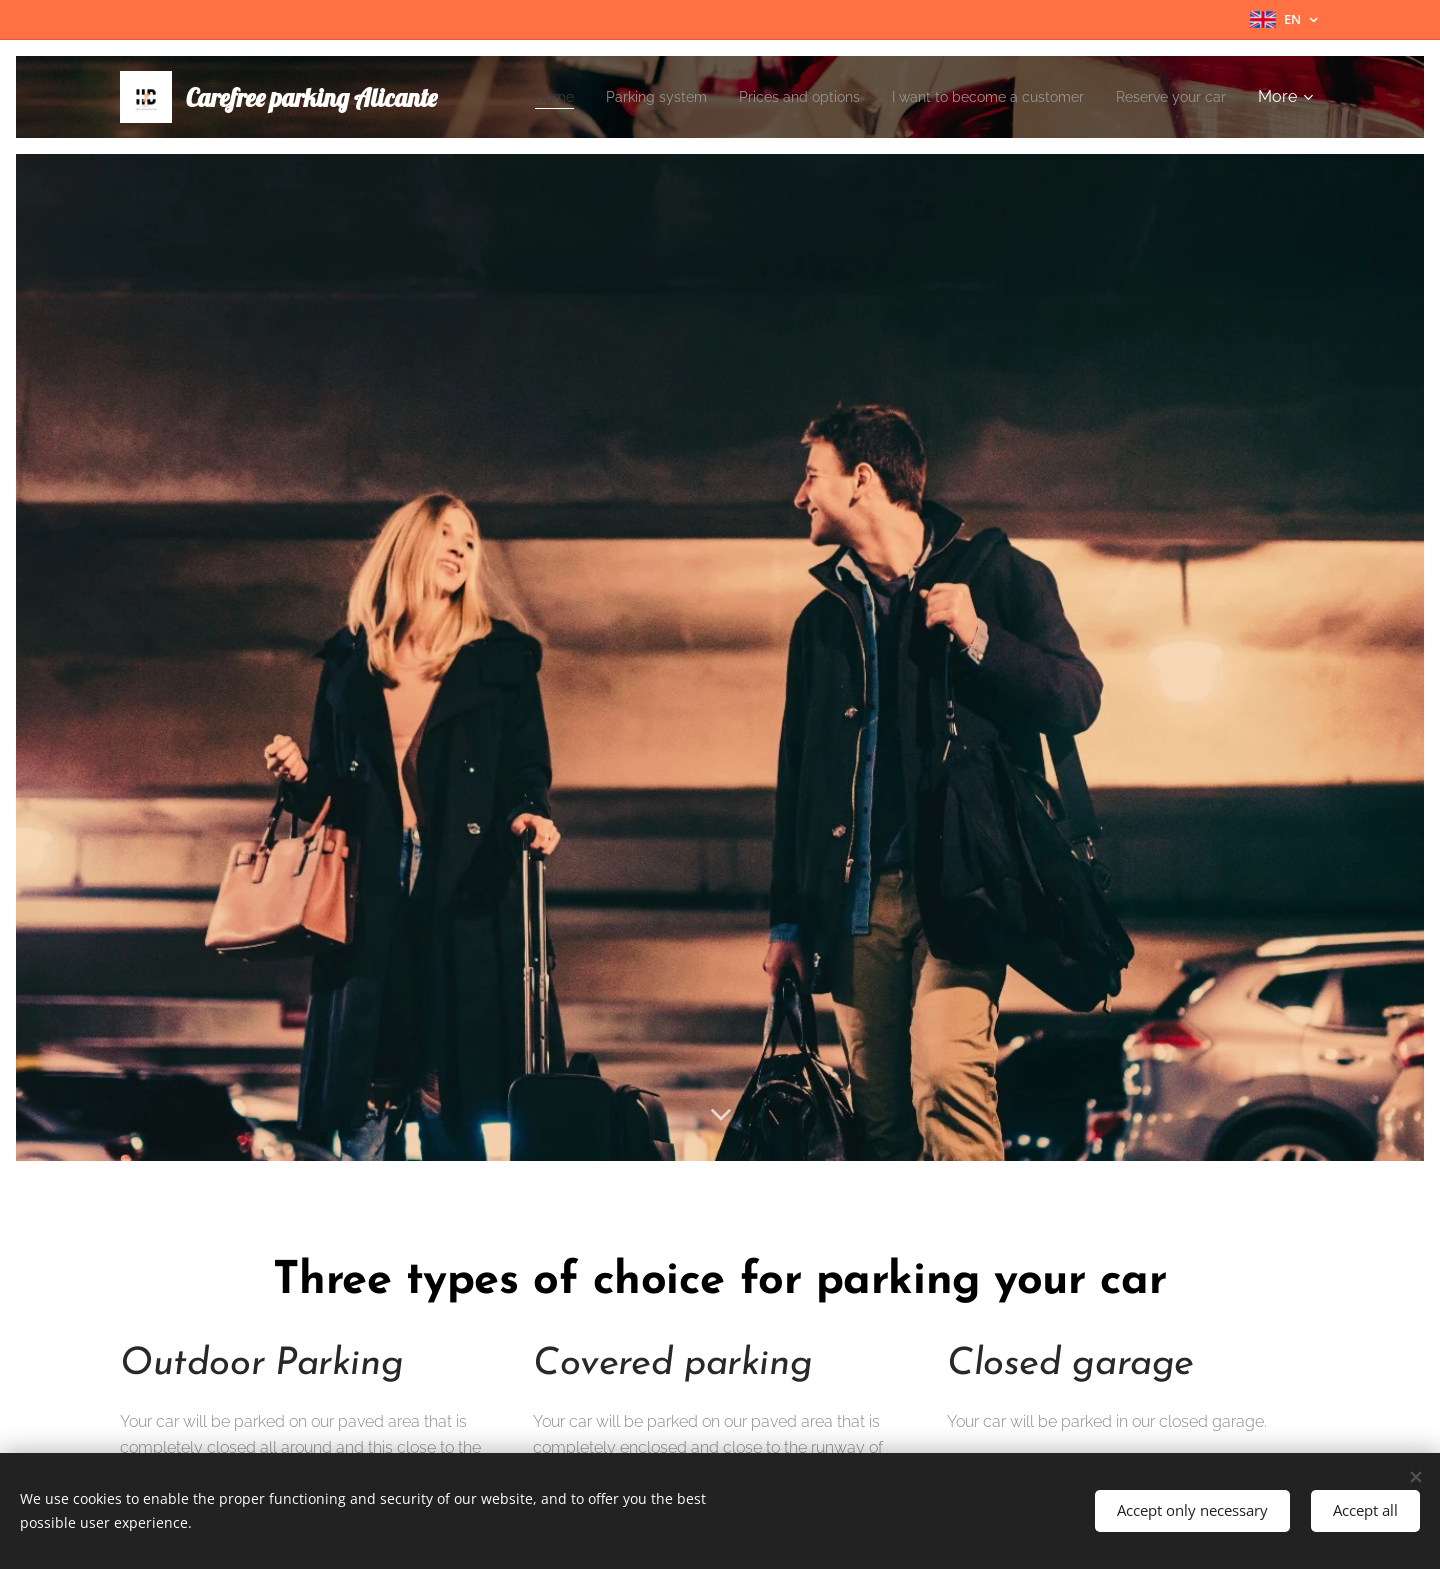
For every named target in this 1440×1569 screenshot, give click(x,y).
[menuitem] (645, 97)
